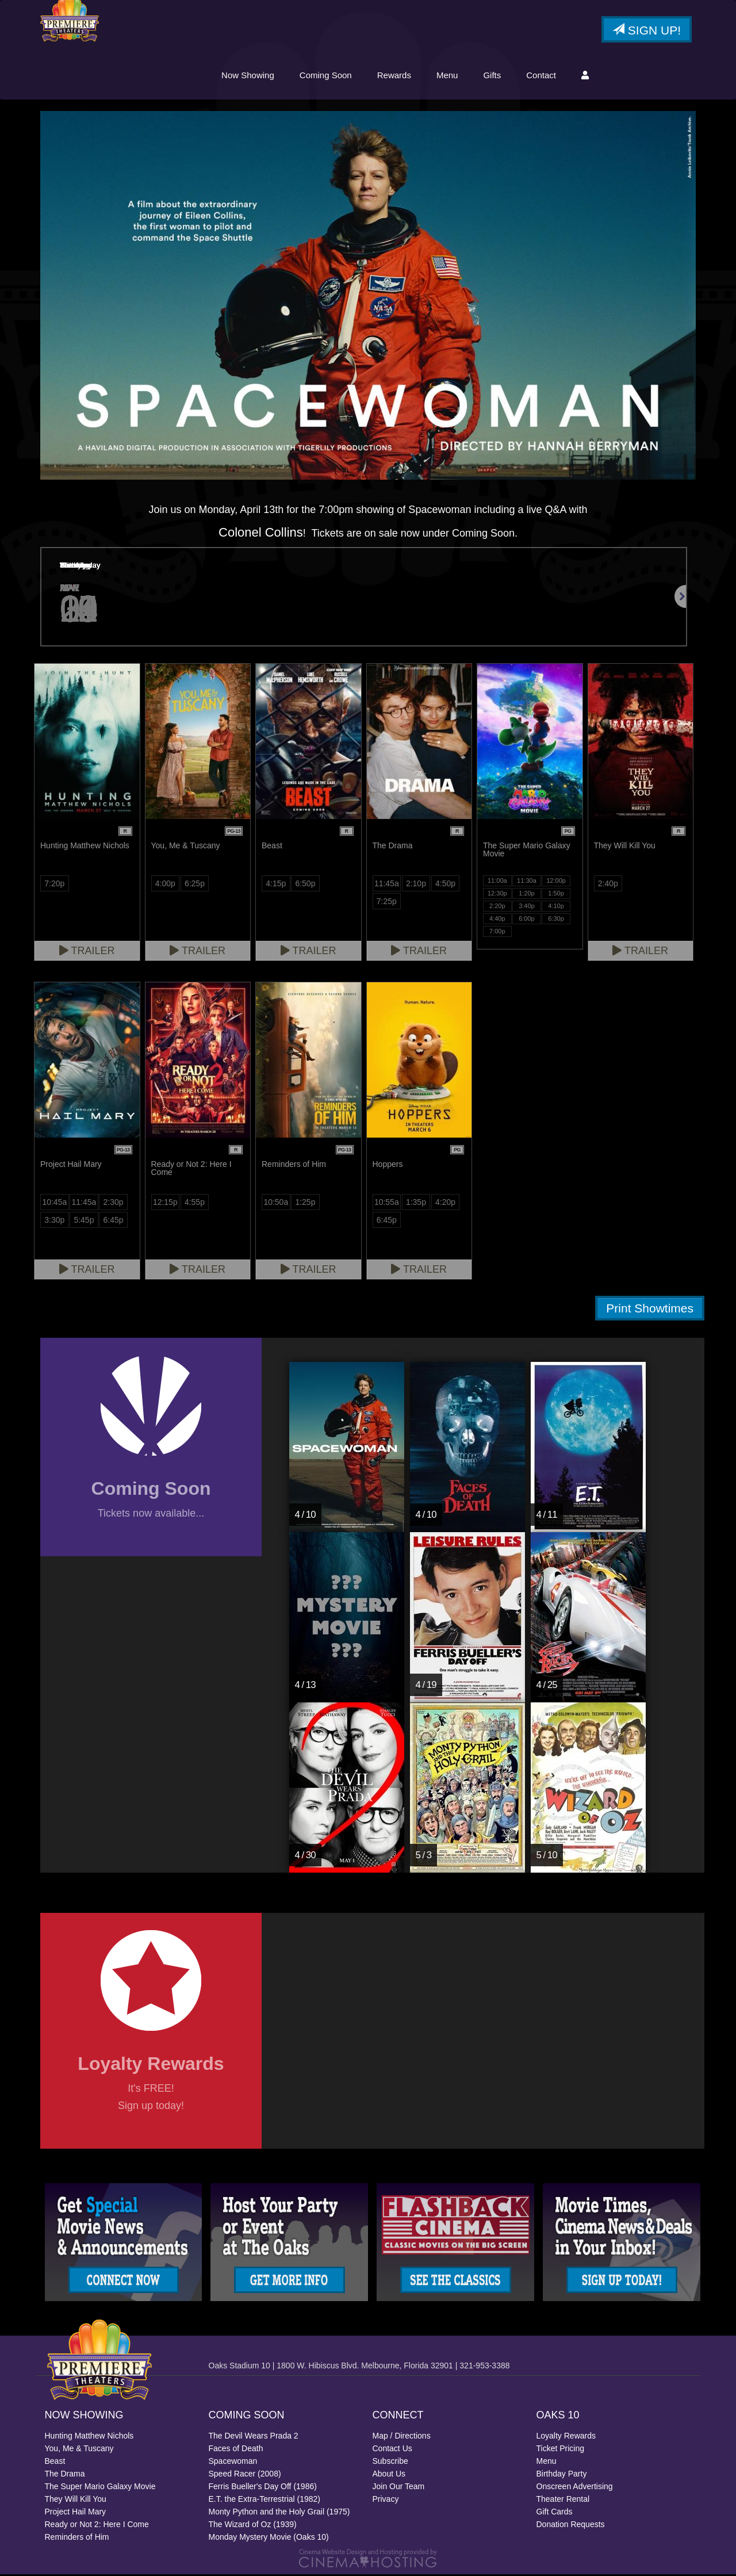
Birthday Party (561, 2475)
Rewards (394, 76)
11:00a (497, 882)
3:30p (54, 1221)
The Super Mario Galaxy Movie (100, 2488)
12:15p (165, 1203)
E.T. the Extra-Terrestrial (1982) (265, 2500)
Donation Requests (570, 2526)
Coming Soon (326, 76)
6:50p (305, 885)
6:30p (556, 920)
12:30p (497, 894)
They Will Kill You (75, 2500)
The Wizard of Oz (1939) (253, 2526)
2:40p (608, 885)
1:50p (556, 894)
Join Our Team (399, 2488)
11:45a (386, 885)
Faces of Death (236, 2450)
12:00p (556, 882)
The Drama (65, 2475)
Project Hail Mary (75, 2513)
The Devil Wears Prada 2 (253, 2437)
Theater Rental (563, 2500)
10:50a (275, 1203)
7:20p (54, 885)
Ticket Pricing (560, 2450)
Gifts (492, 76)
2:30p (113, 1203)
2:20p (497, 907)
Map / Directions (402, 2437)
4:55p (195, 1203)
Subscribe (390, 2462)
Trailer (87, 952)
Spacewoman (233, 2462)
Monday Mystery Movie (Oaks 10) (269, 2538)
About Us (389, 2475)
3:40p (527, 907)
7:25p (387, 903)
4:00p (165, 885)
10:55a (386, 1203)
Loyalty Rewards (566, 2437)
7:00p (497, 932)
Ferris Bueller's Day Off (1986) (263, 2488)
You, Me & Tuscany (79, 2450)
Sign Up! (646, 31)
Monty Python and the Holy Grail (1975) (279, 2513)
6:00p (527, 920)
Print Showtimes (649, 1309)
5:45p (84, 1221)
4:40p (497, 920)
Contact (541, 76)
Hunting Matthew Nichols (89, 2437)
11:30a (526, 882)
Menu (447, 76)
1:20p (527, 894)
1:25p (305, 1203)
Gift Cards (554, 2513)
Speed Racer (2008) (245, 2475)
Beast (55, 2462)
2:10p (416, 885)
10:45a (54, 1203)
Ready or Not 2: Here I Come (97, 2526)
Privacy (386, 2500)
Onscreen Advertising (574, 2488)
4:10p (556, 907)
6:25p (195, 885)
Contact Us (392, 2450)
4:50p (445, 885)
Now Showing (247, 76)
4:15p (276, 885)
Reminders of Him (77, 2538)
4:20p (445, 1203)
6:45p (113, 1221)
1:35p (416, 1203)
